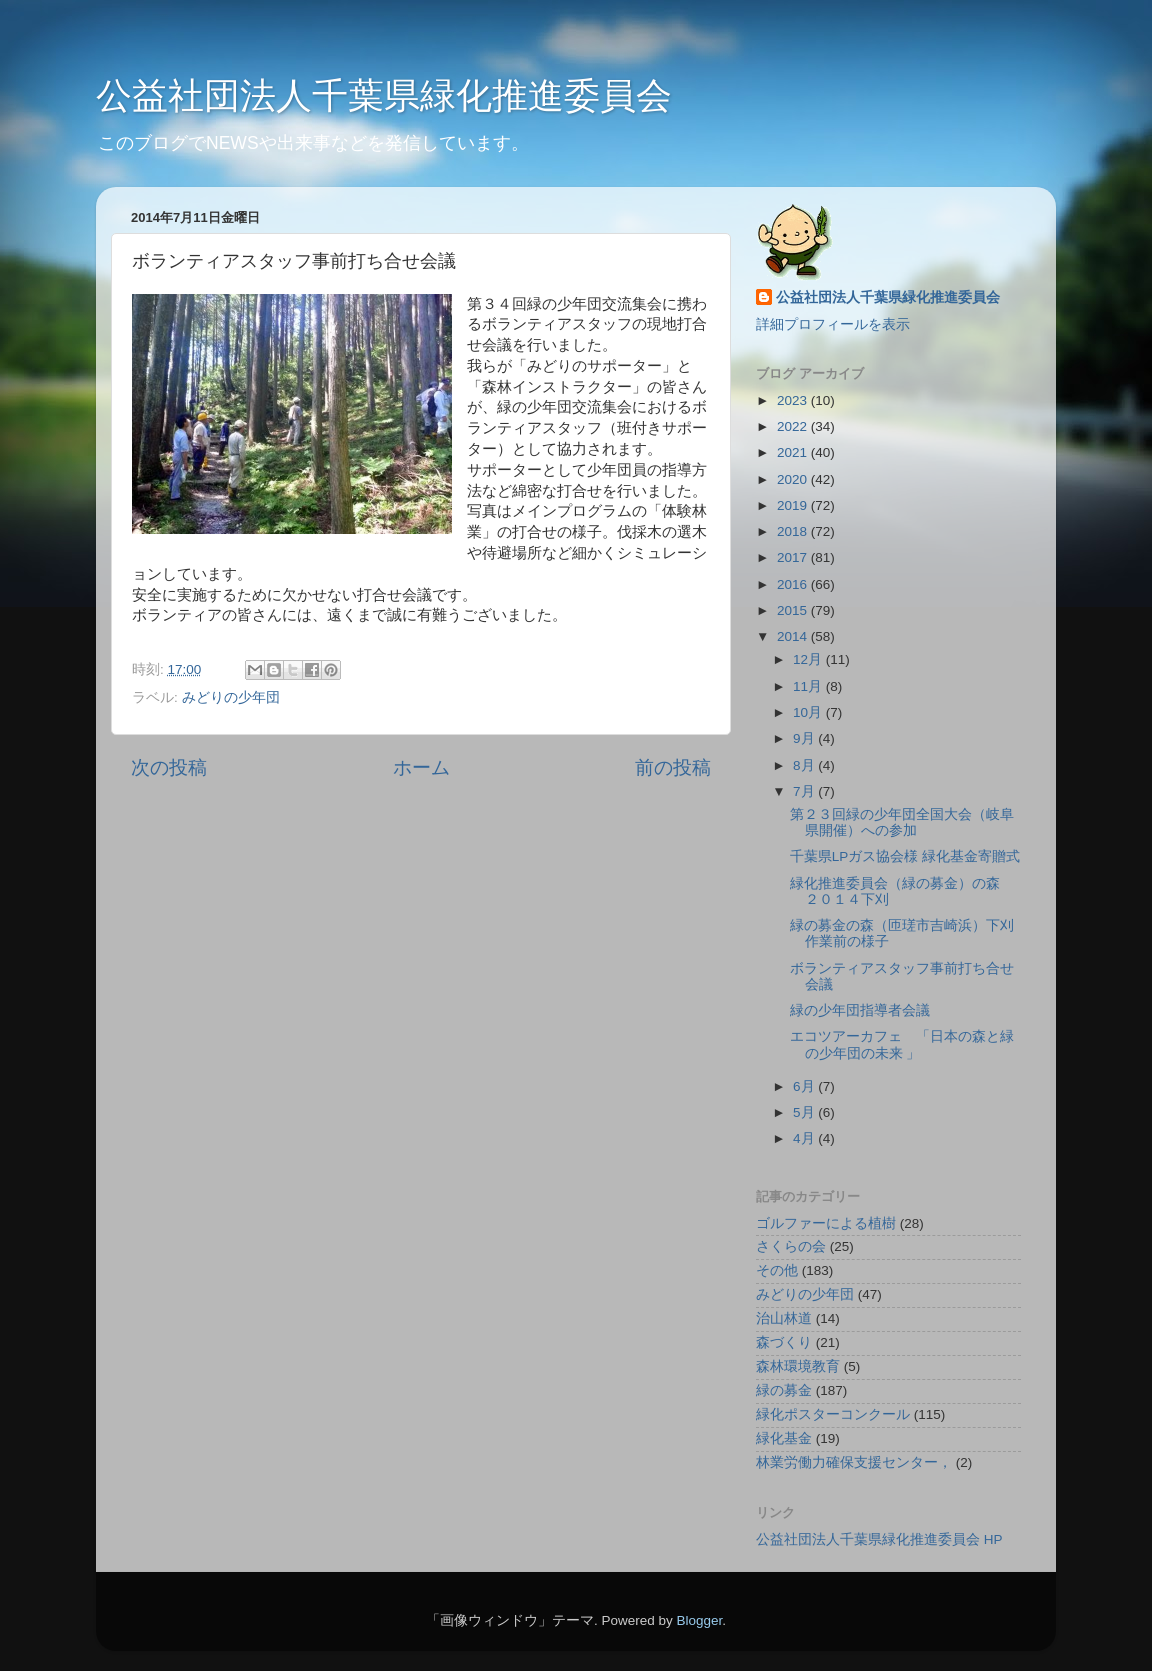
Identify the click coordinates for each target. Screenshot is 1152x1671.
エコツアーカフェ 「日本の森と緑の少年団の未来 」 (902, 1044)
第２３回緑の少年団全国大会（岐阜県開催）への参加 (902, 822)
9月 (805, 738)
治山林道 (784, 1318)
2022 (794, 426)
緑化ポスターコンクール (833, 1414)
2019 (794, 505)
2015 (794, 610)
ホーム (421, 767)
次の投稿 (169, 767)
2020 (794, 479)
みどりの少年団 (231, 697)
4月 (805, 1138)
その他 (777, 1270)
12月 (809, 659)
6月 (805, 1086)
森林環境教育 (798, 1366)
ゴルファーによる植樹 (826, 1223)
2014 (794, 636)
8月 (805, 765)
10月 (809, 712)
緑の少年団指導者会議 (860, 1010)
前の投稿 (673, 767)
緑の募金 (784, 1390)
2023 (794, 400)
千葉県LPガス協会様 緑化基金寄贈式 (905, 856)
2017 (794, 557)
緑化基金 (784, 1438)
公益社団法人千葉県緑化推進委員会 (384, 95)
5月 (805, 1112)
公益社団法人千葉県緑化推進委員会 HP (879, 1539)
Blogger (699, 1620)
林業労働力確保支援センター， (854, 1462)
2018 (794, 531)
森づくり (784, 1342)
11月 (809, 686)
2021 (794, 452)
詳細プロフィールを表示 (833, 324)
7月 (805, 791)
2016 (794, 584)
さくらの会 (791, 1246)
